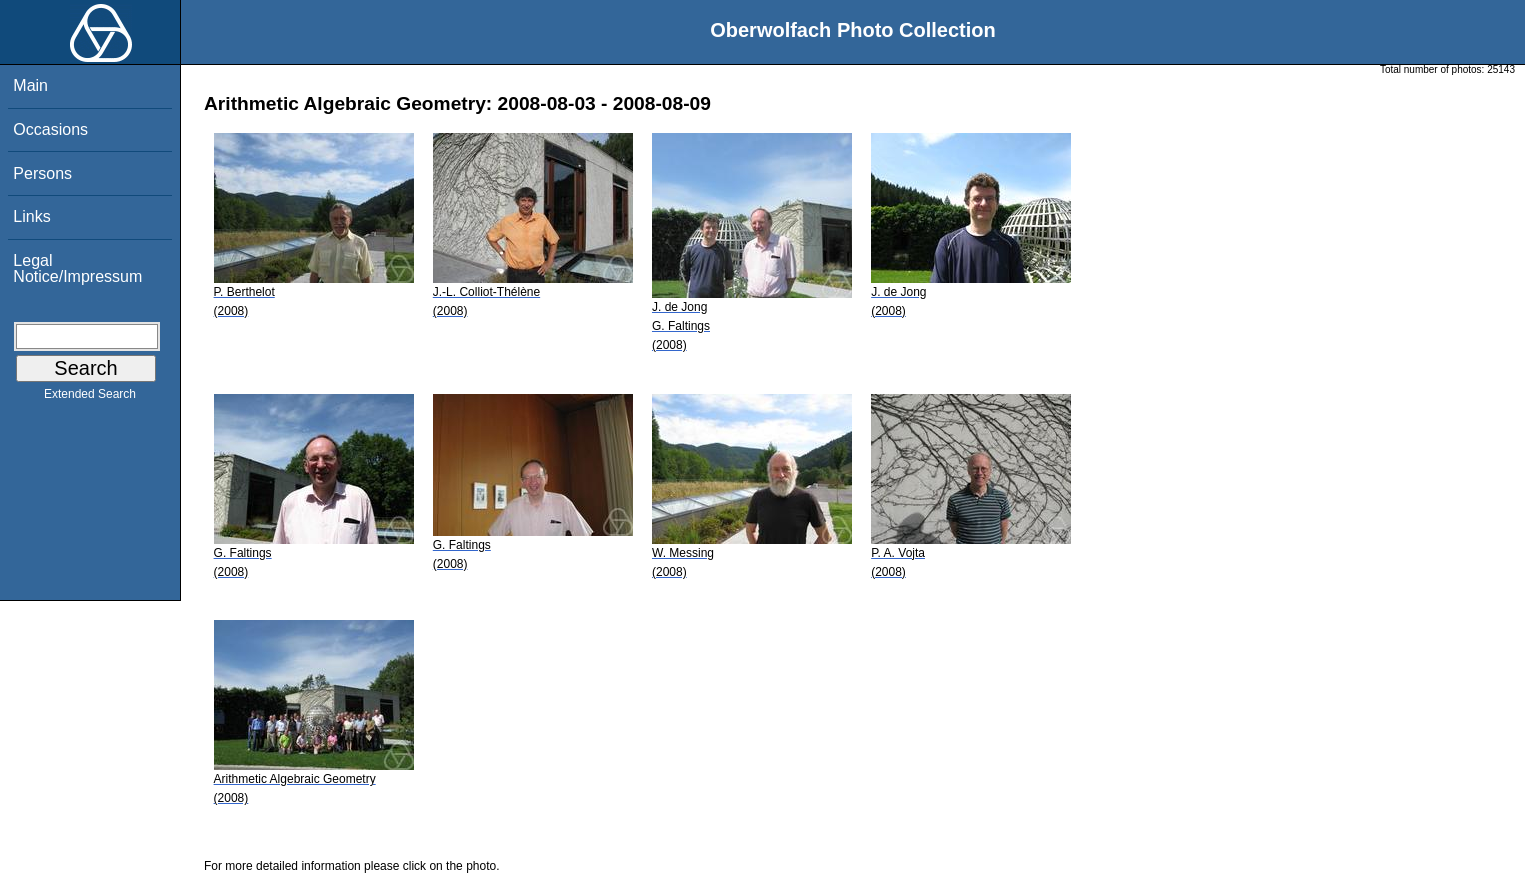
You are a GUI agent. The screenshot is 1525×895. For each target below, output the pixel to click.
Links (31, 216)
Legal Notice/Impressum (77, 268)
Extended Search (90, 398)
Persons (42, 173)
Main (30, 85)
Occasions (50, 129)
